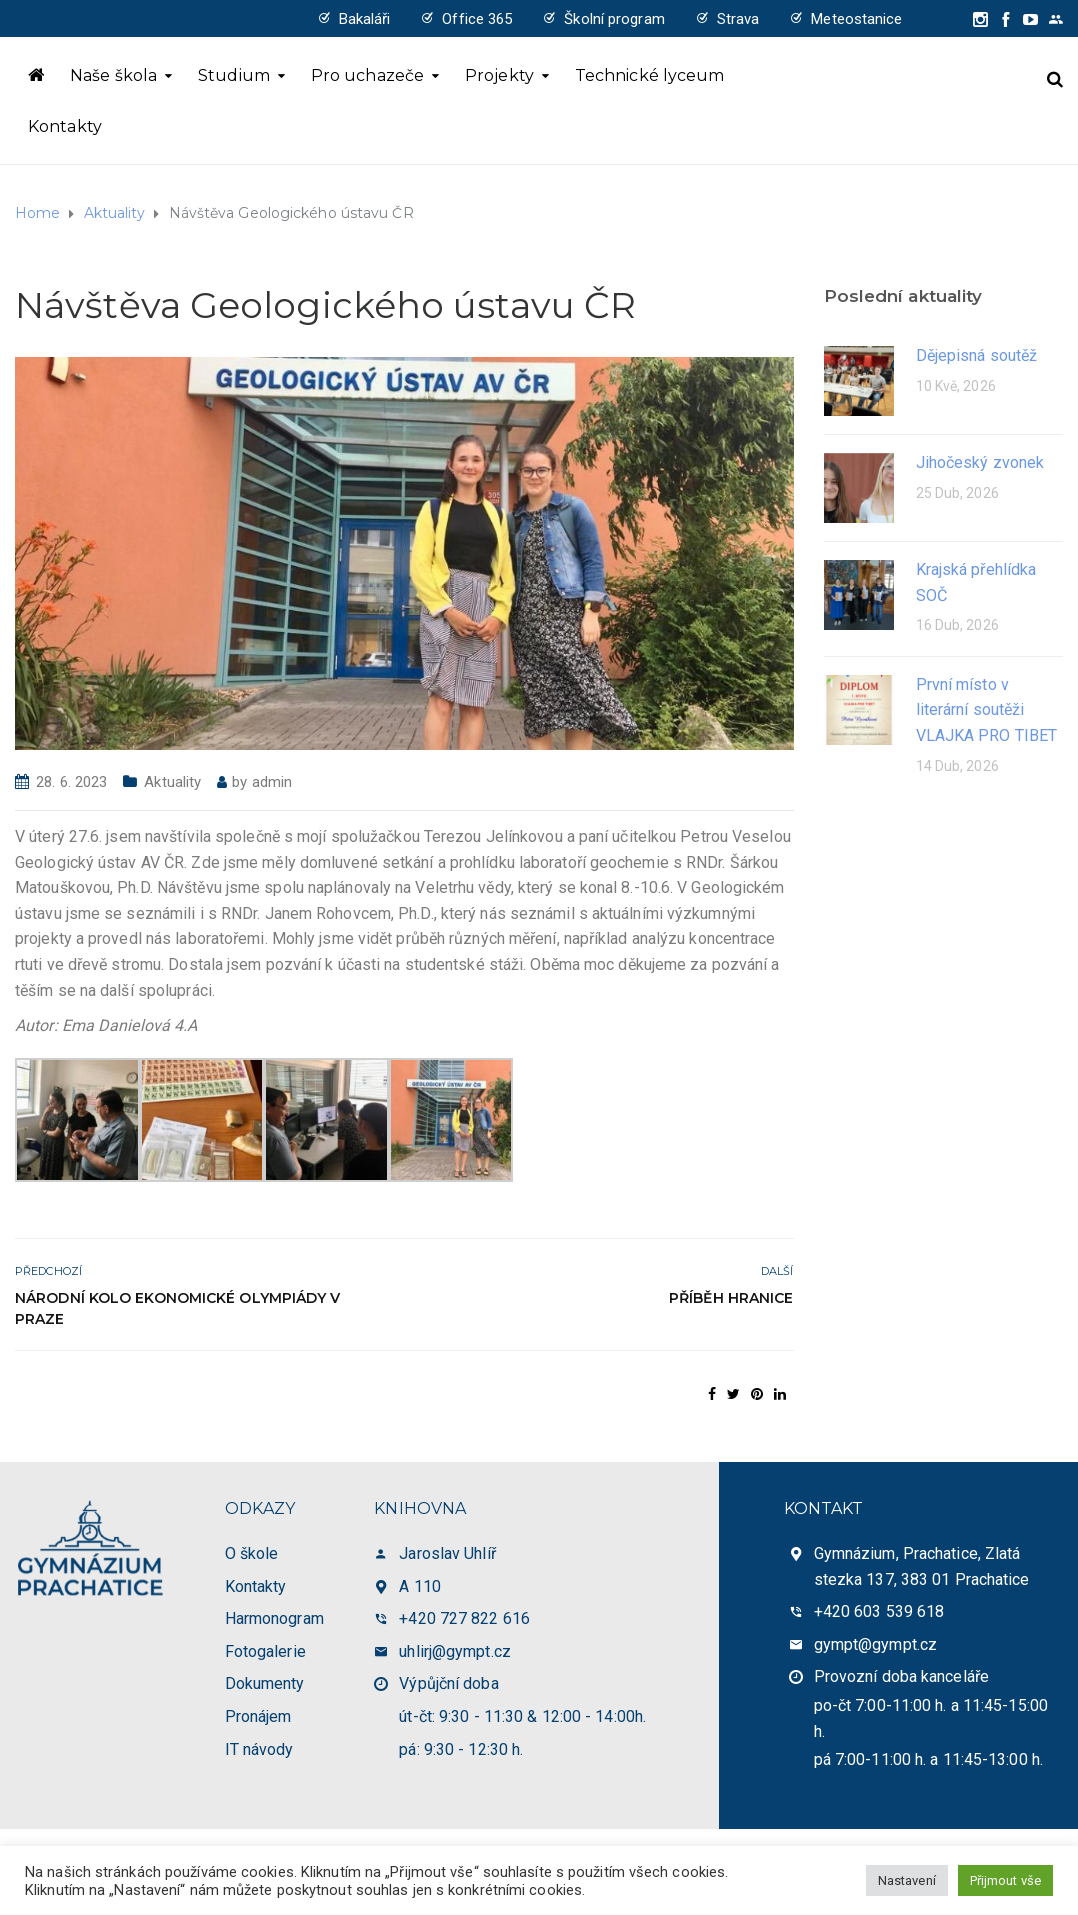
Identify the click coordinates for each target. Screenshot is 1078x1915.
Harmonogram (274, 1618)
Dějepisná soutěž (977, 355)
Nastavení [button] (907, 1880)
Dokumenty (265, 1683)
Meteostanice (856, 19)
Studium (234, 75)
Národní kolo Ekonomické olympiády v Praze (178, 1308)
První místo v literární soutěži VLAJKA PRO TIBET (987, 710)
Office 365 (477, 19)
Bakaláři (365, 19)
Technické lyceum (650, 75)
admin (272, 782)
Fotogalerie (265, 1651)
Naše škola (113, 75)
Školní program (614, 19)
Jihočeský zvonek (980, 462)
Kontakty (65, 126)
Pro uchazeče (367, 75)
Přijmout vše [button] (1005, 1880)
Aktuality (172, 782)
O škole (252, 1553)
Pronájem (258, 1716)
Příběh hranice (731, 1298)
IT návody (259, 1749)
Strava (738, 19)
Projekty (499, 75)
